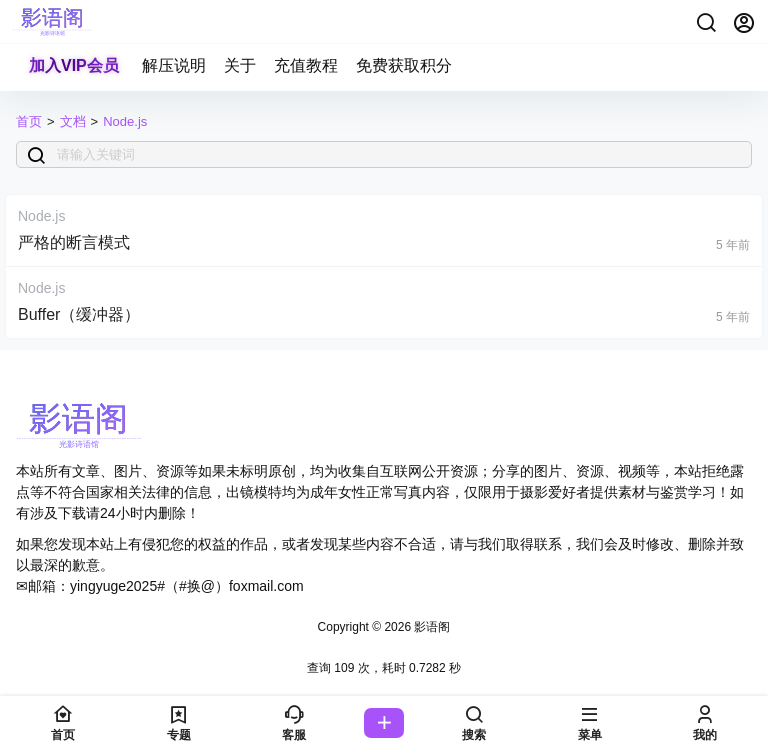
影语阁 (430, 627)
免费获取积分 (404, 65)
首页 (29, 121)
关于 (240, 65)
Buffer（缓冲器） (79, 314)
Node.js (125, 121)
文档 (73, 121)
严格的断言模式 (74, 242)
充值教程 (306, 65)
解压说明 (174, 65)
